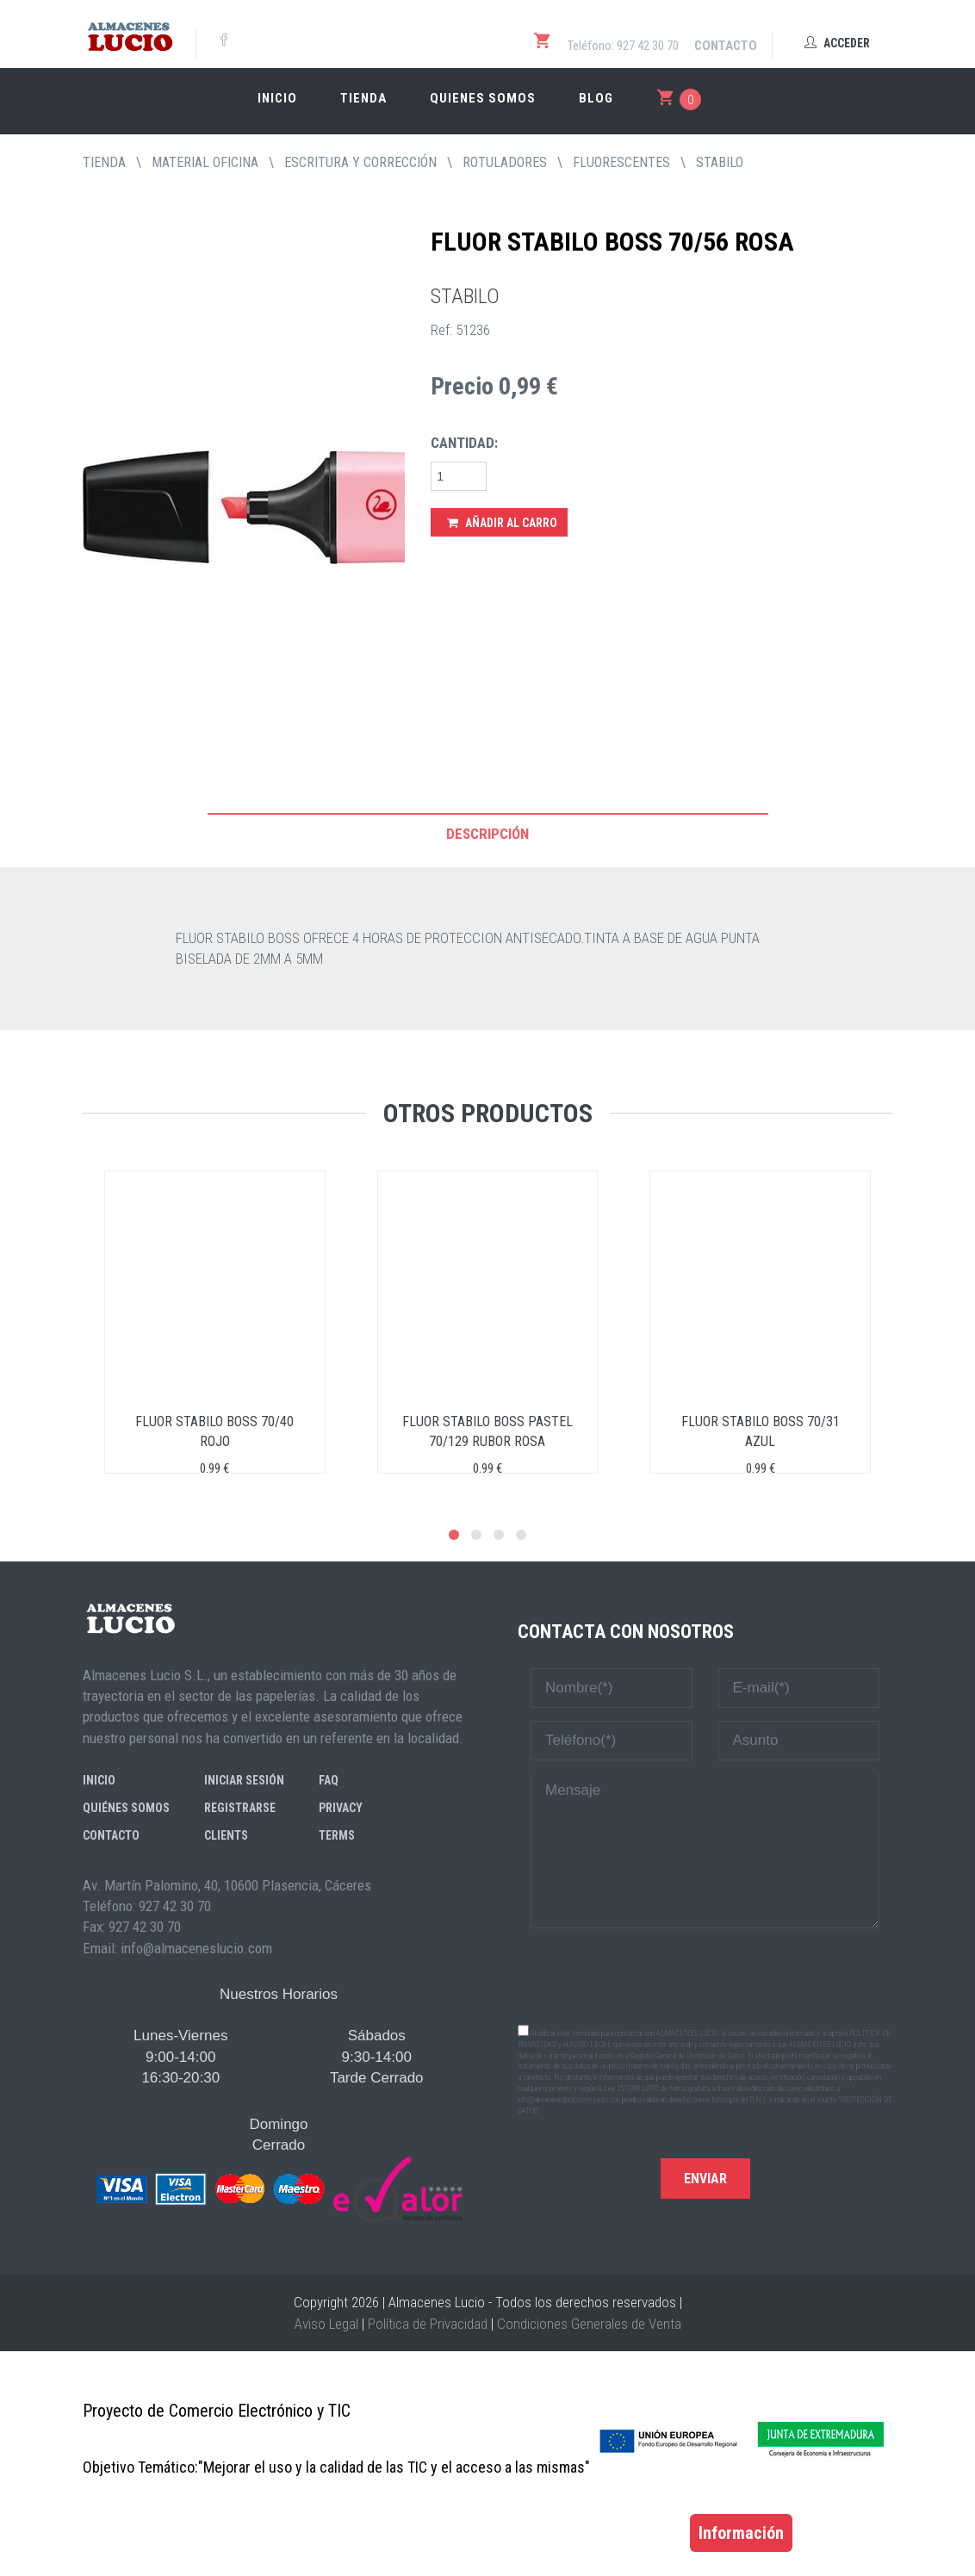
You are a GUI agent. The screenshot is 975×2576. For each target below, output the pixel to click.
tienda (104, 162)
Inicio (277, 98)
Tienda (363, 98)
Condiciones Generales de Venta (589, 2323)
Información (741, 2533)
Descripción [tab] (487, 833)
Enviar (705, 2178)
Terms (337, 1835)
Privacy (341, 1808)
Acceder (837, 43)
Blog (596, 98)
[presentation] (705, 1974)
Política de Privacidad (428, 2323)
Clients (226, 1835)
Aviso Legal (326, 2323)
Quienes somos (483, 98)
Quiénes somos (126, 1808)
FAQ (328, 1780)
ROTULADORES (505, 162)
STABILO (719, 162)
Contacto (725, 45)
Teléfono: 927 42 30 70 (623, 45)
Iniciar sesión (244, 1780)
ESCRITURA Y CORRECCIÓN (360, 162)
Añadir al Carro (502, 523)
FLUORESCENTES (621, 162)
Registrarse (240, 1808)
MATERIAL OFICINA (205, 162)
